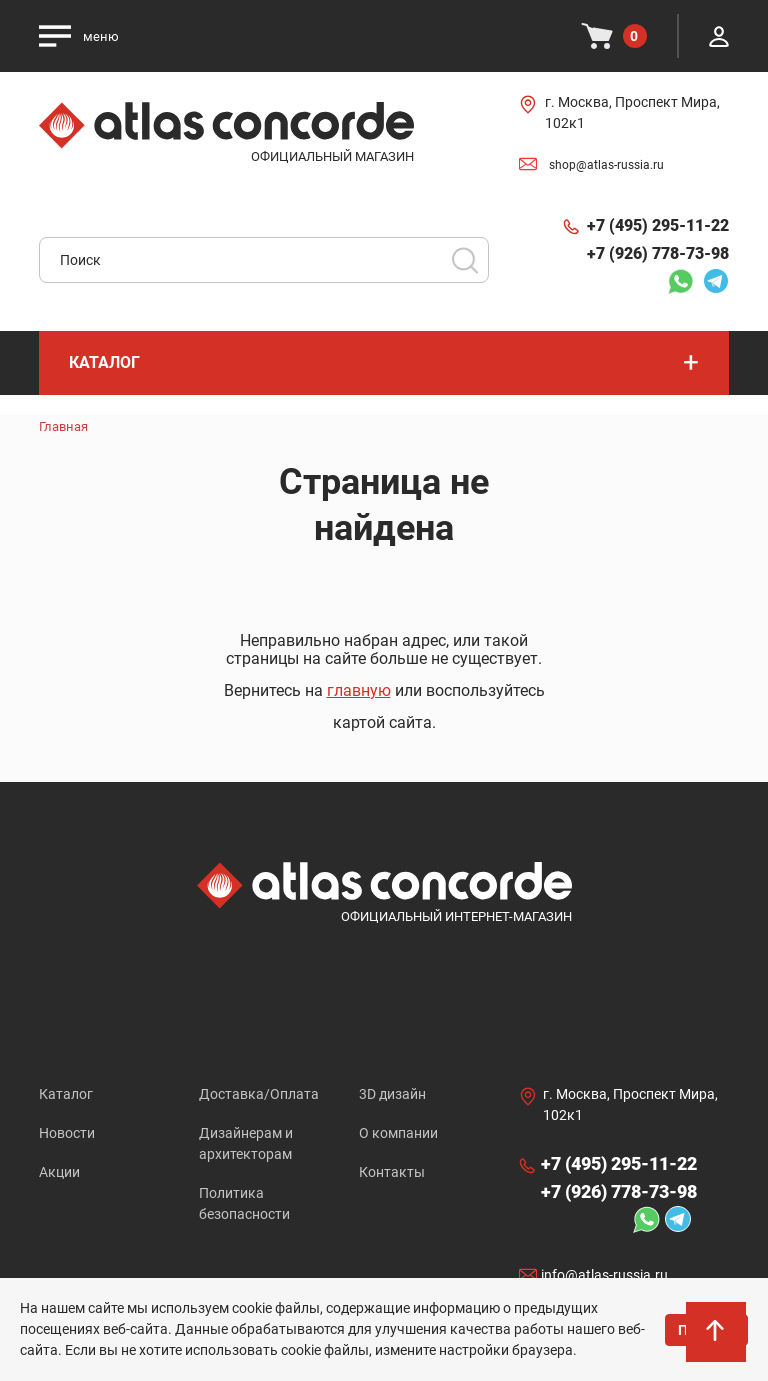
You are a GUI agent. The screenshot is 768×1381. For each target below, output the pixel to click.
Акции (59, 1172)
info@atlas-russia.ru (604, 1275)
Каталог (66, 1094)
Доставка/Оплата (259, 1094)
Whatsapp (680, 281)
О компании (398, 1133)
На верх (717, 1336)
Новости (67, 1133)
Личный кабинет (719, 36)
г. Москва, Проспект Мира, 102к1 (632, 112)
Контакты (392, 1172)
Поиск (465, 260)
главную (359, 690)
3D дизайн (392, 1094)
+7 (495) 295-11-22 (658, 225)
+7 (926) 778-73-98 (658, 253)
